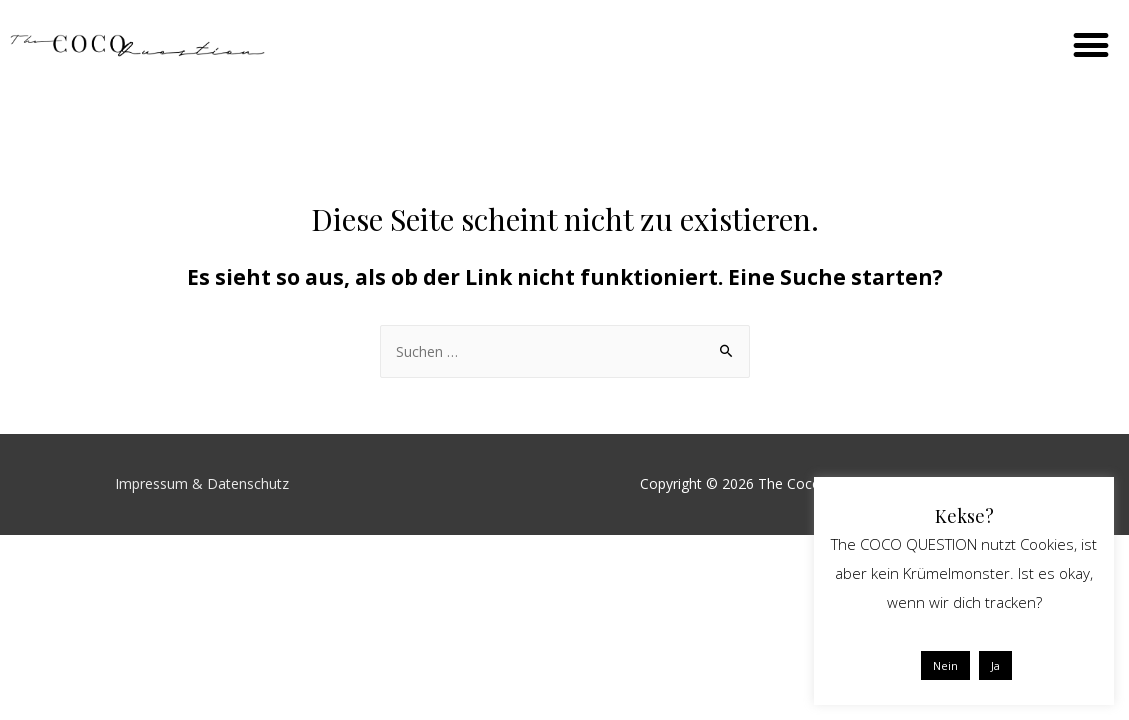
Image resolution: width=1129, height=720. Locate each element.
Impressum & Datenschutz (202, 483)
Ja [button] (995, 665)
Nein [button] (945, 665)
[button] (1090, 44)
